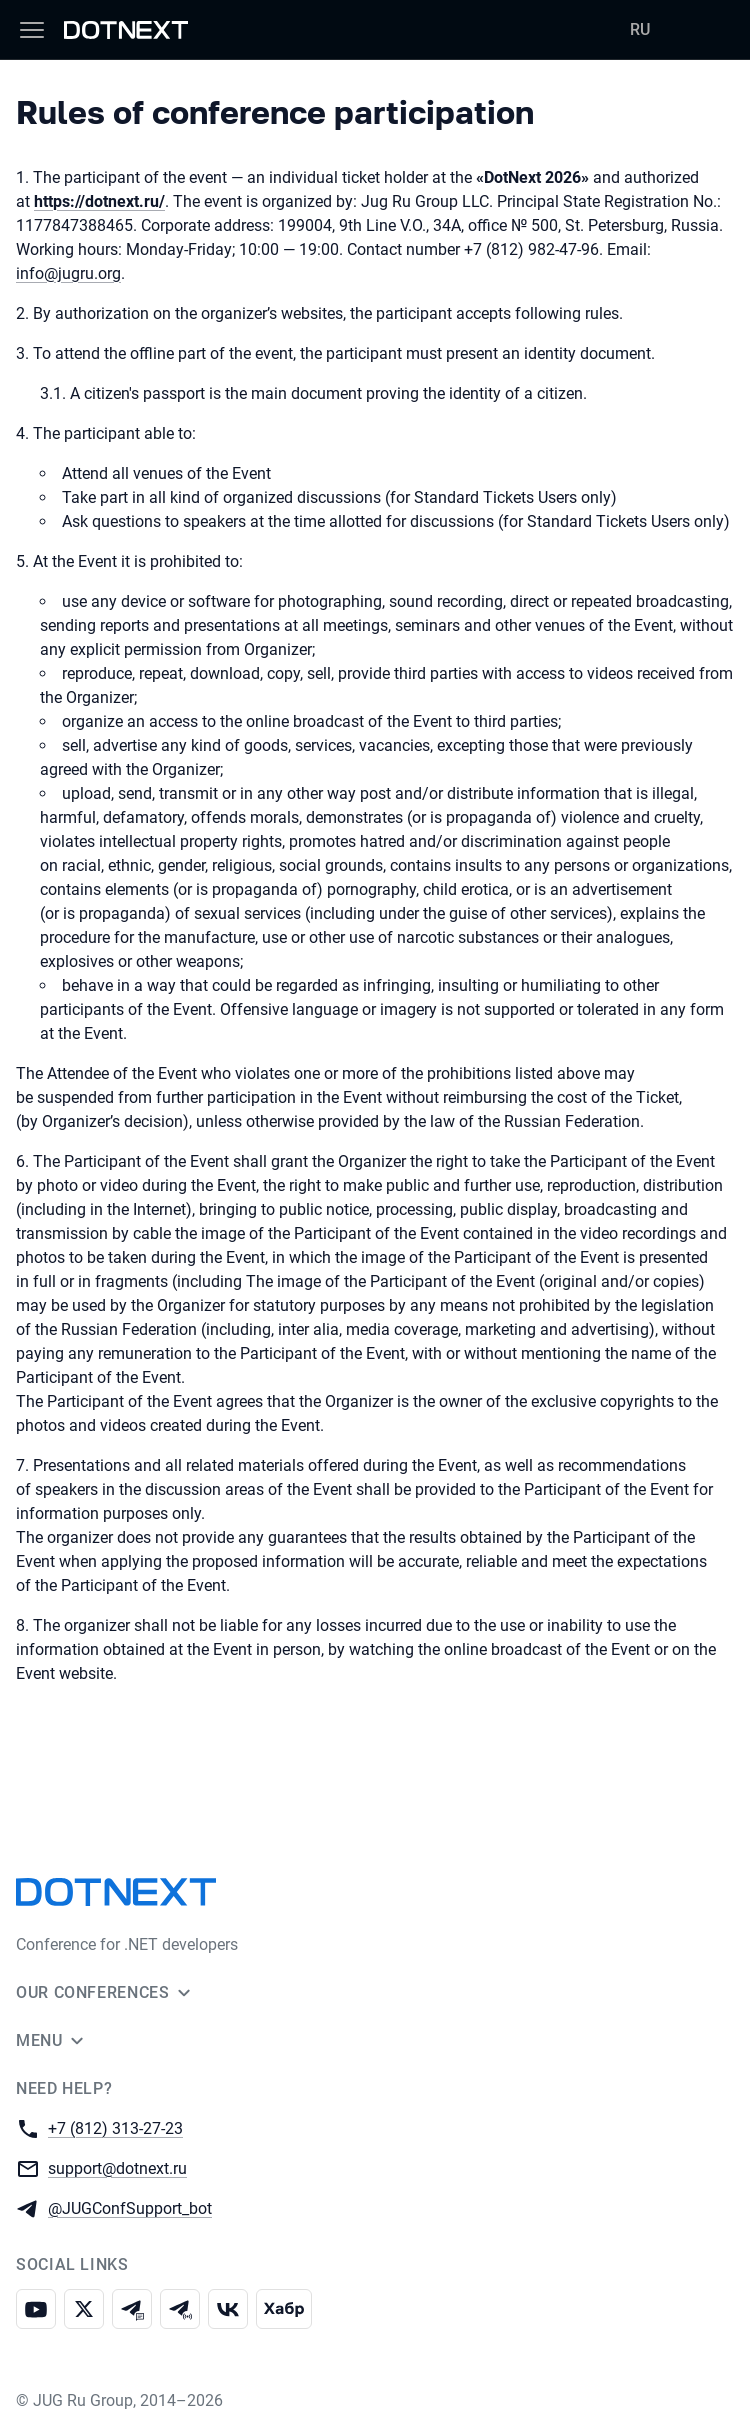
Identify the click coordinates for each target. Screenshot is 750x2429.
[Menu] (32, 30)
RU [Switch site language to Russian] (640, 29)
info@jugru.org (68, 273)
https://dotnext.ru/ (99, 201)
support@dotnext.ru (117, 2167)
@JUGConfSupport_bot (130, 2207)
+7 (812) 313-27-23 (115, 2127)
